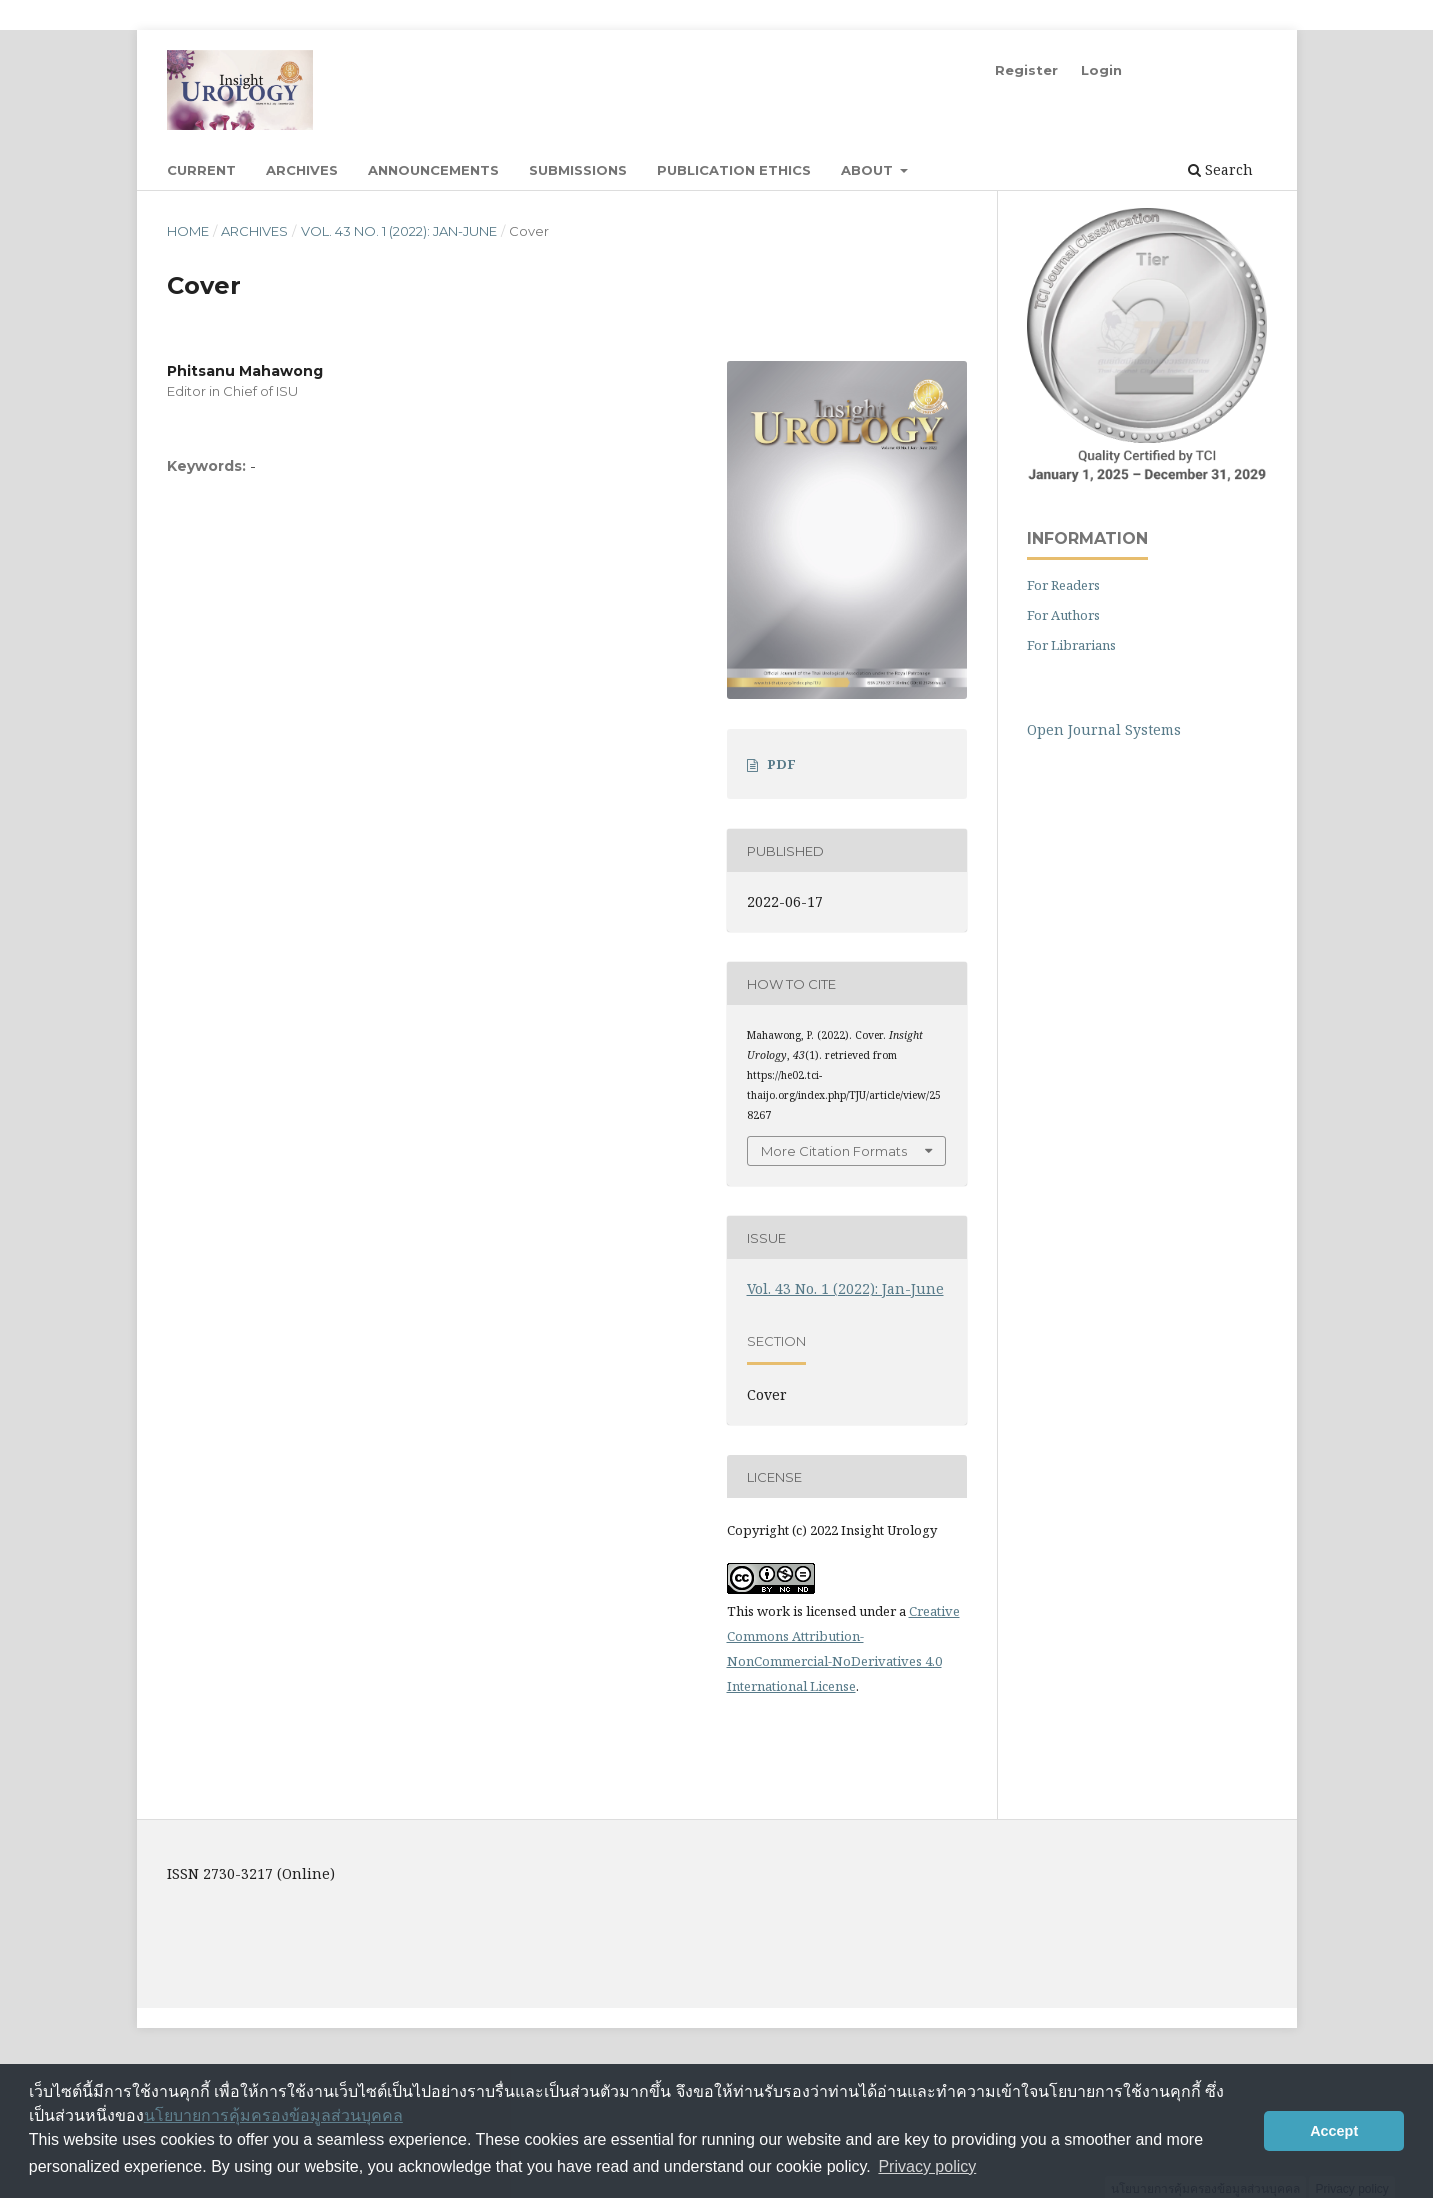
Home (188, 231)
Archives (302, 170)
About (869, 170)
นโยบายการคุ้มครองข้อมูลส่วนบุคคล (273, 2115)
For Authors (1063, 615)
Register (1026, 70)
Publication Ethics (734, 170)
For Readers (1063, 585)
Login (1101, 70)
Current (201, 170)
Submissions (578, 170)
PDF (781, 764)
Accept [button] (1334, 2131)
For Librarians (1071, 645)
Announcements (433, 170)
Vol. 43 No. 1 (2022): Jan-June (399, 231)
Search (1220, 169)
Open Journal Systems (1104, 729)
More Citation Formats (834, 1151)
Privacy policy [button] (927, 2166)
